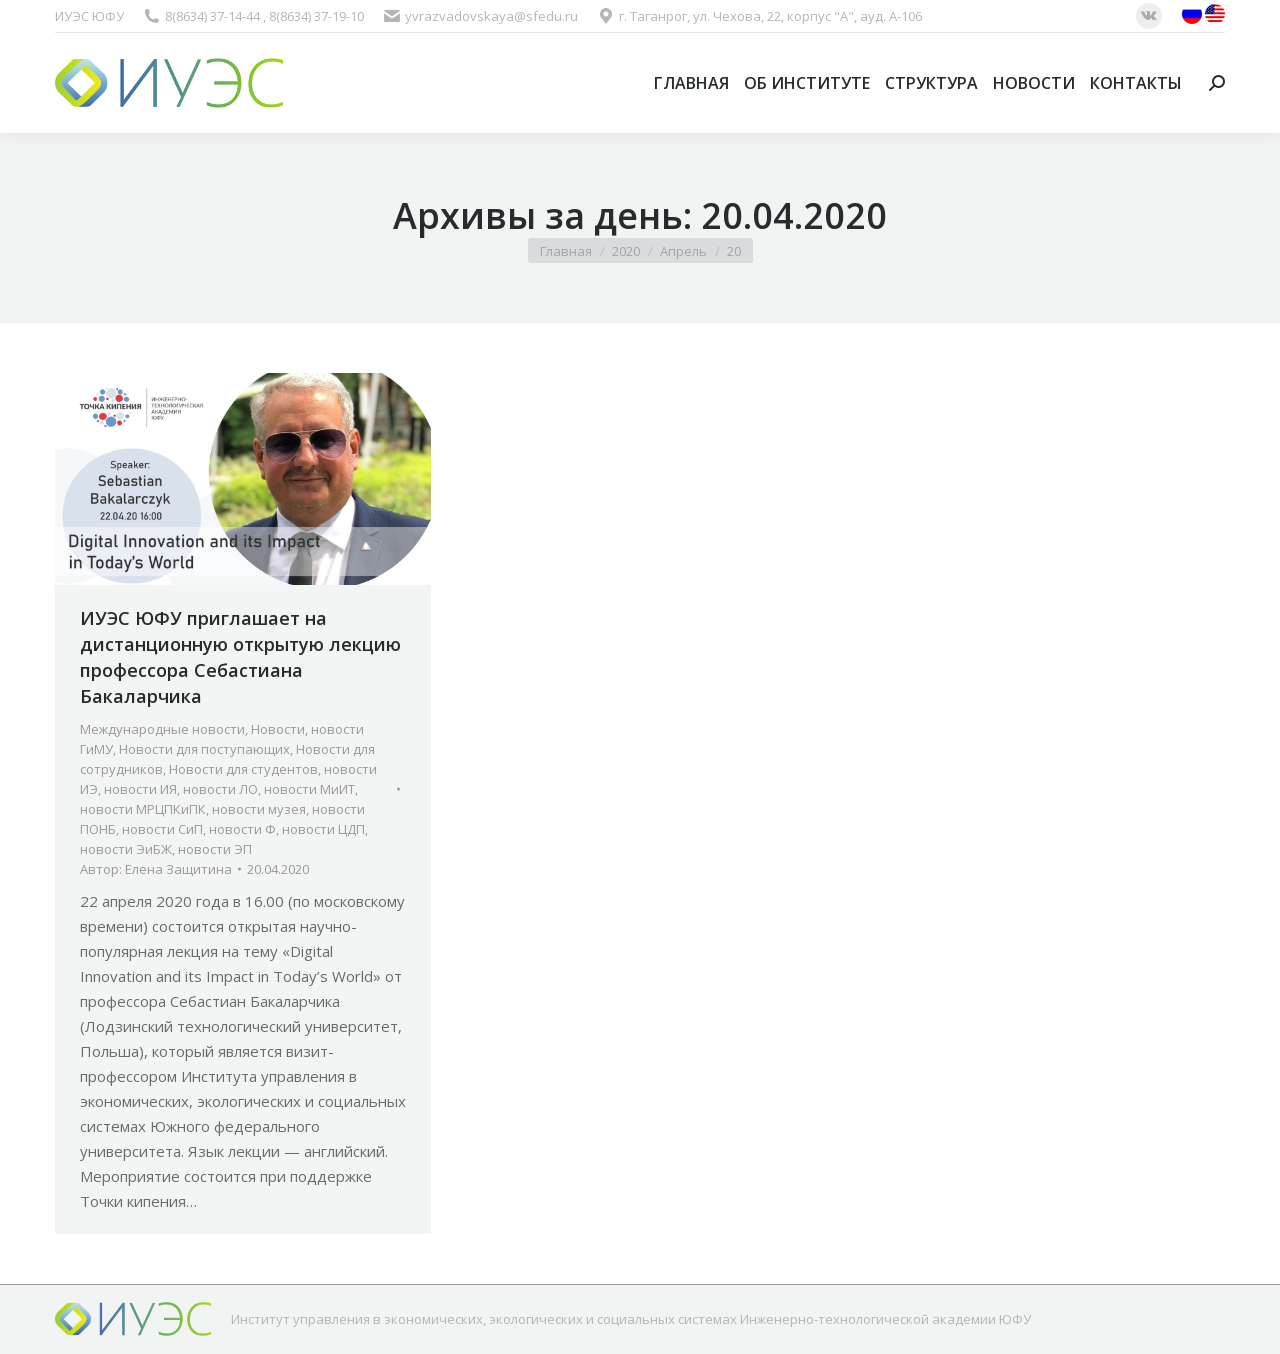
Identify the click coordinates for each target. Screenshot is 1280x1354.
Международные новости (162, 729)
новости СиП (162, 829)
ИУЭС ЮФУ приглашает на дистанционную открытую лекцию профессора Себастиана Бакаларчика (240, 657)
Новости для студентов (243, 769)
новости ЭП (215, 849)
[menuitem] (691, 83)
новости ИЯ (140, 789)
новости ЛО (220, 789)
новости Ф (242, 829)
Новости (278, 729)
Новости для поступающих (204, 749)
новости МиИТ (309, 789)
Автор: (156, 869)
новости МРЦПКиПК (143, 809)
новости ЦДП (323, 829)
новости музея (259, 809)
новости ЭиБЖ (126, 849)
